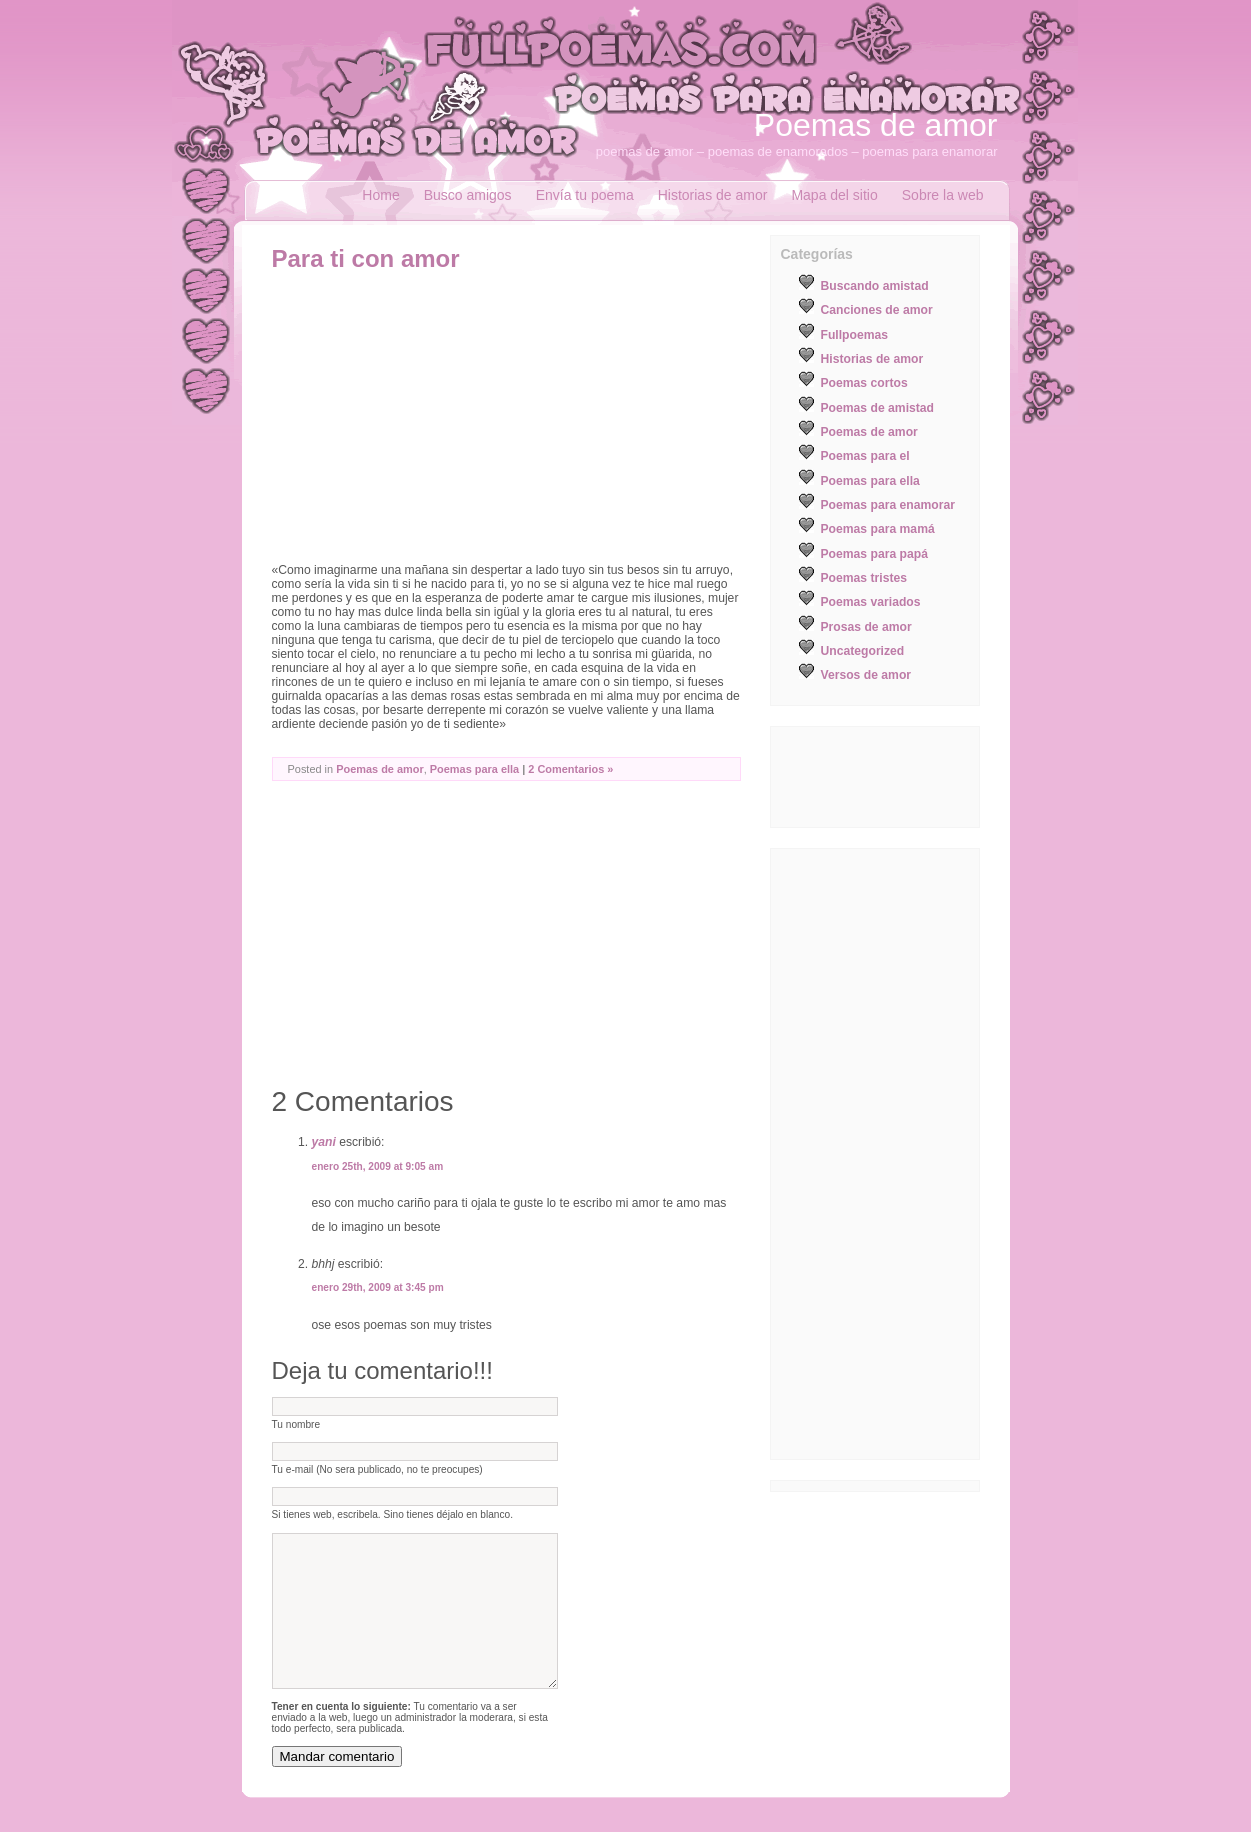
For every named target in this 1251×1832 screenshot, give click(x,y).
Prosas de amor (866, 627)
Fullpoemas (855, 335)
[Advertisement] (440, 423)
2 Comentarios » (570, 769)
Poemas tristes (864, 578)
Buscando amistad (875, 286)
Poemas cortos (864, 383)
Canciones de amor (877, 310)
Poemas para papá (874, 554)
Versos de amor (866, 675)
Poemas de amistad (878, 408)
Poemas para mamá (878, 529)
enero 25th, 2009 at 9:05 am (378, 1166)
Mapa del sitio (834, 195)
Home (380, 195)
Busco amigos (468, 195)
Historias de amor (713, 195)
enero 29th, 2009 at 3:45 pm (378, 1287)
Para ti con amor (366, 258)
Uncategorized (863, 651)
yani (324, 1142)
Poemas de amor (876, 125)
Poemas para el (865, 456)
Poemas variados (871, 602)
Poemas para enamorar (888, 505)
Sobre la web (943, 195)
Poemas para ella (474, 769)
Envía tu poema (585, 195)
